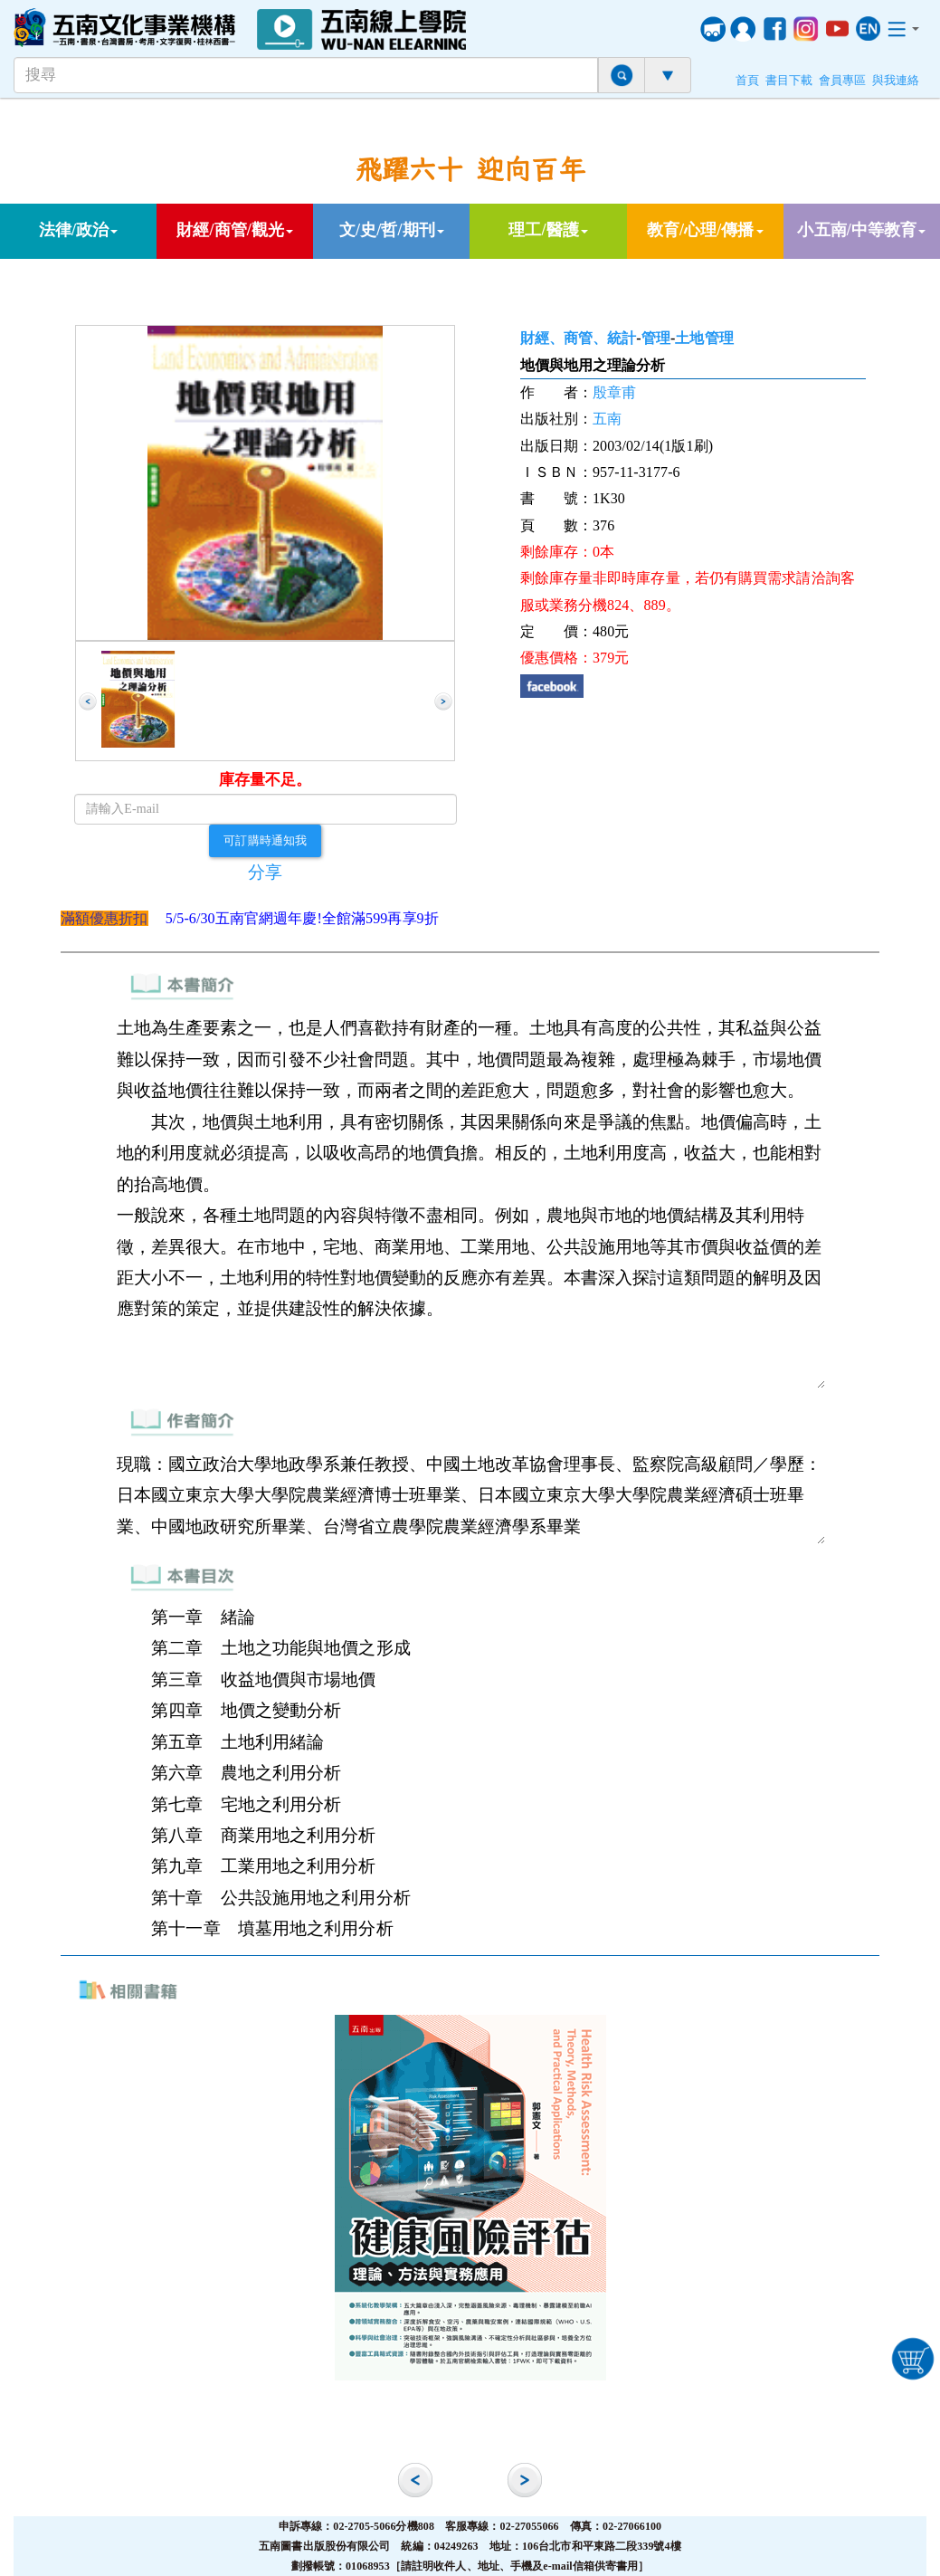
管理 (655, 338)
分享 (265, 872)
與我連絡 (895, 80)
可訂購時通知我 (265, 840)
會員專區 (842, 80)
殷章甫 (614, 392)
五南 (607, 418)
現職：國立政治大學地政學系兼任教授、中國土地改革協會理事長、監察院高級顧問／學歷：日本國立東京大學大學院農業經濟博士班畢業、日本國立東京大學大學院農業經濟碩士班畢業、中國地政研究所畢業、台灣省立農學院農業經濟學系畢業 (470, 1495)
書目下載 (788, 80)
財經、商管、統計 (578, 338)
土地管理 (704, 338)
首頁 (747, 80)
